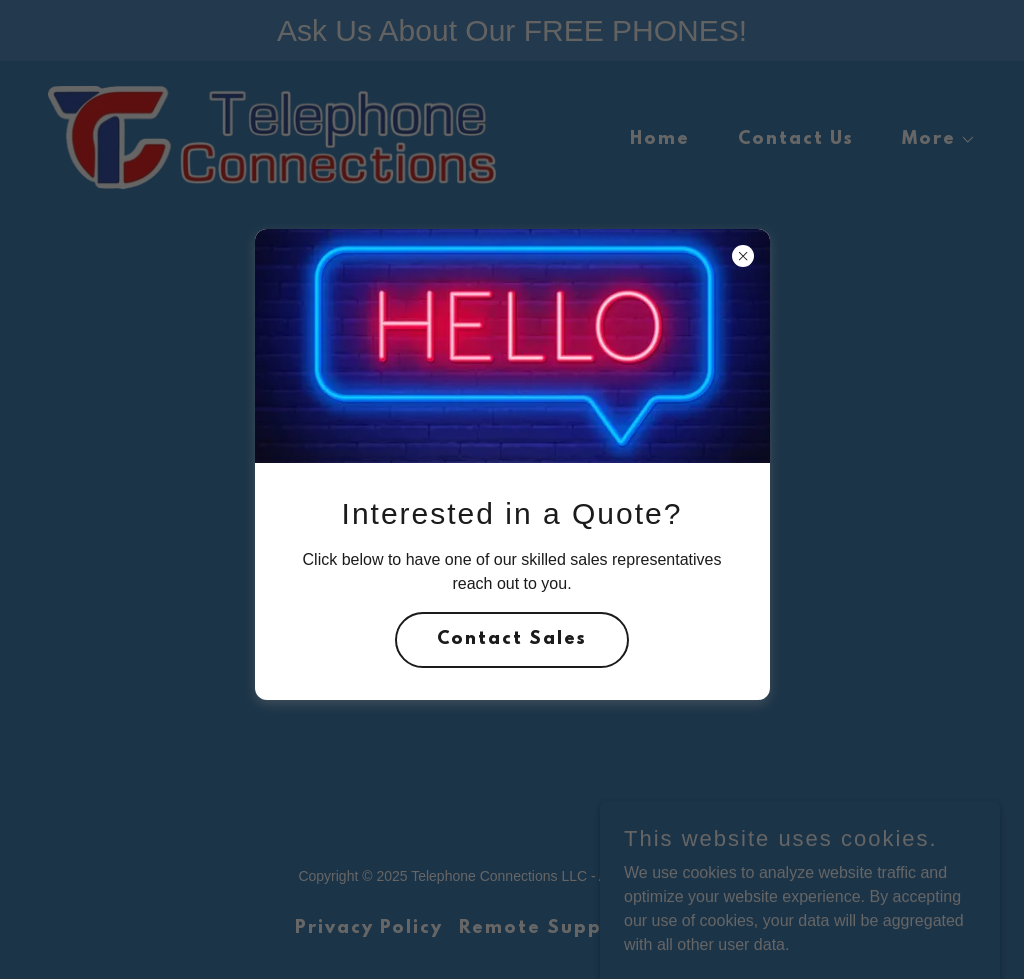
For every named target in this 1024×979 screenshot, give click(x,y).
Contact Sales (512, 640)
